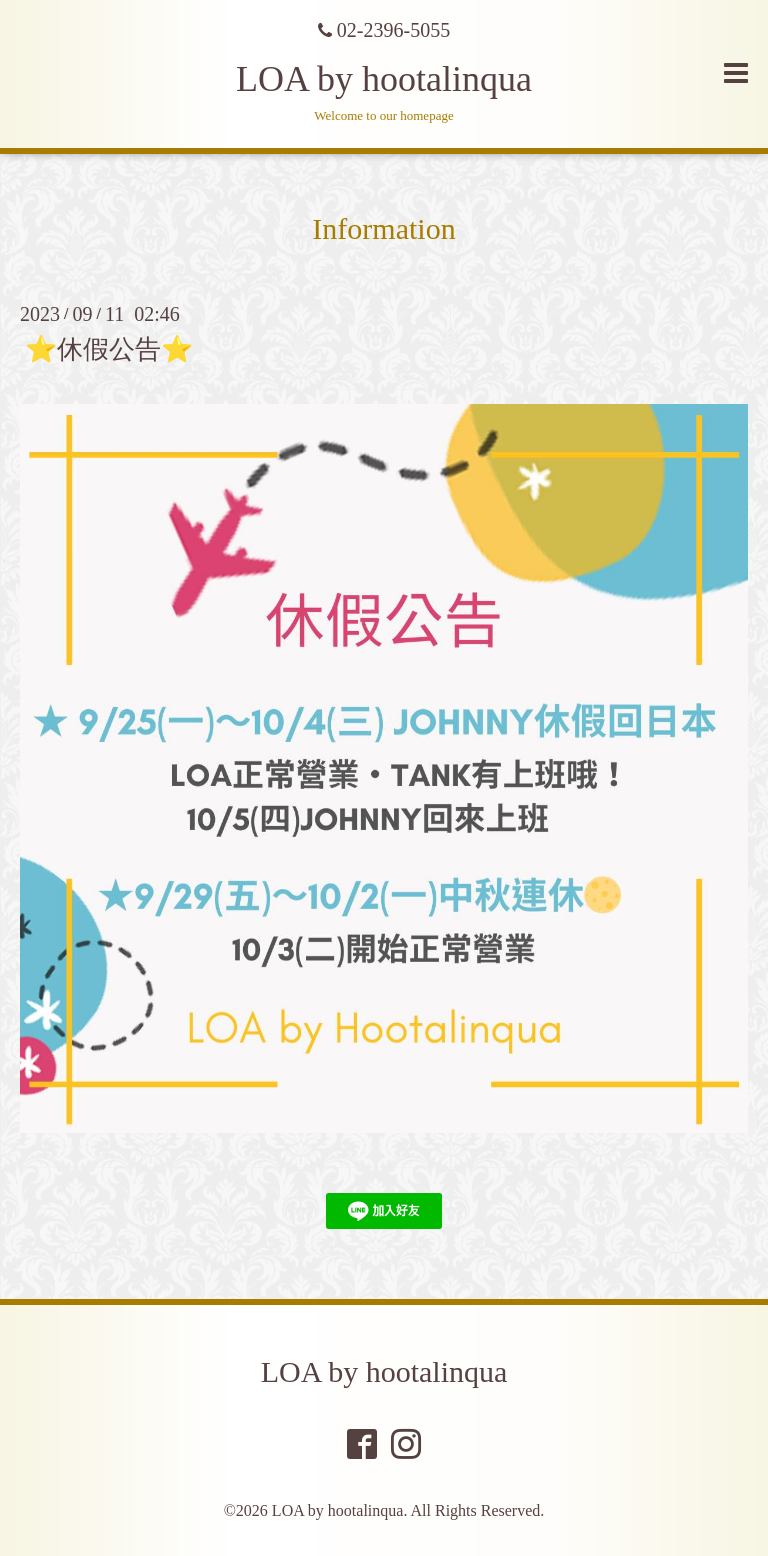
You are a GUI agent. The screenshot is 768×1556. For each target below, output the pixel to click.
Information (383, 228)
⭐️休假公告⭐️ (109, 349)
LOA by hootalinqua (384, 79)
